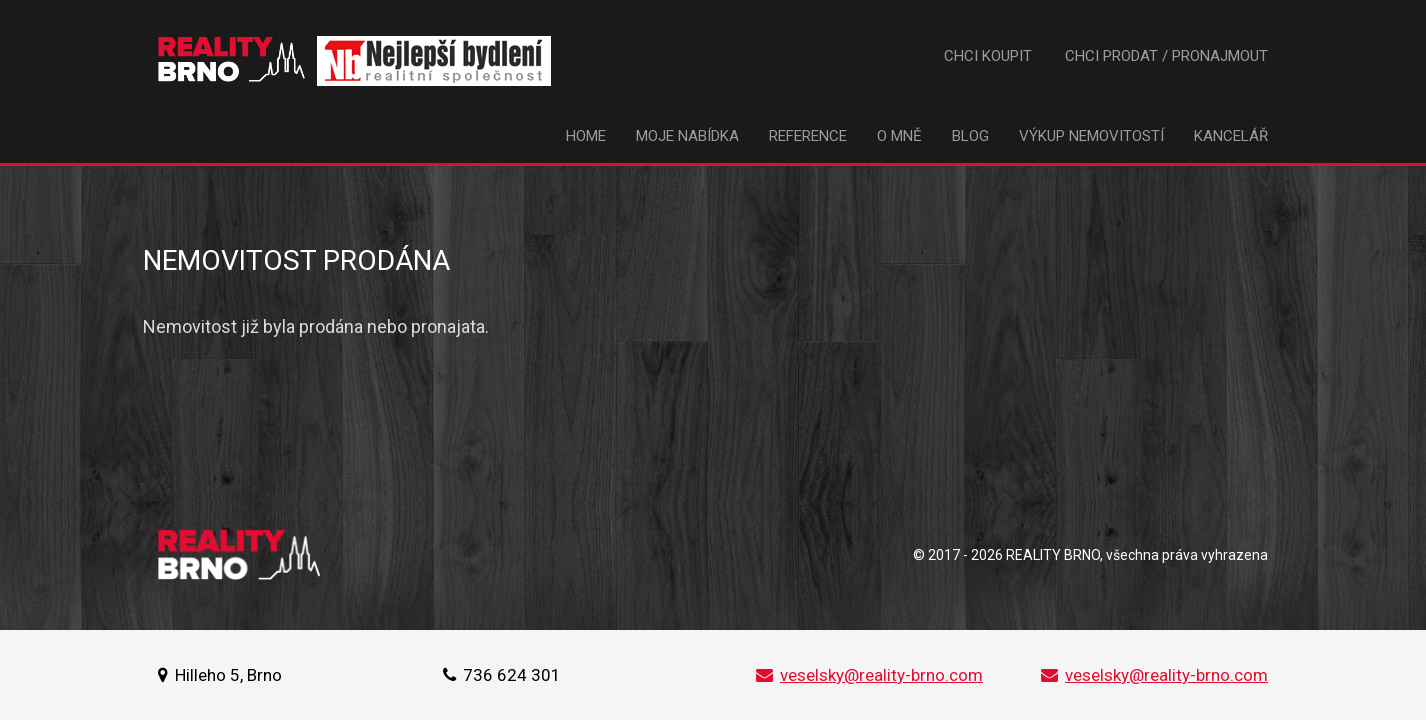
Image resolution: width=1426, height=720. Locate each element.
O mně (899, 136)
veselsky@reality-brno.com (869, 675)
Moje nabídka (687, 136)
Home (586, 136)
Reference (808, 136)
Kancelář (1231, 136)
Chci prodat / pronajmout (1166, 56)
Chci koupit (988, 56)
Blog (970, 136)
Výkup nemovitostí (1091, 136)
